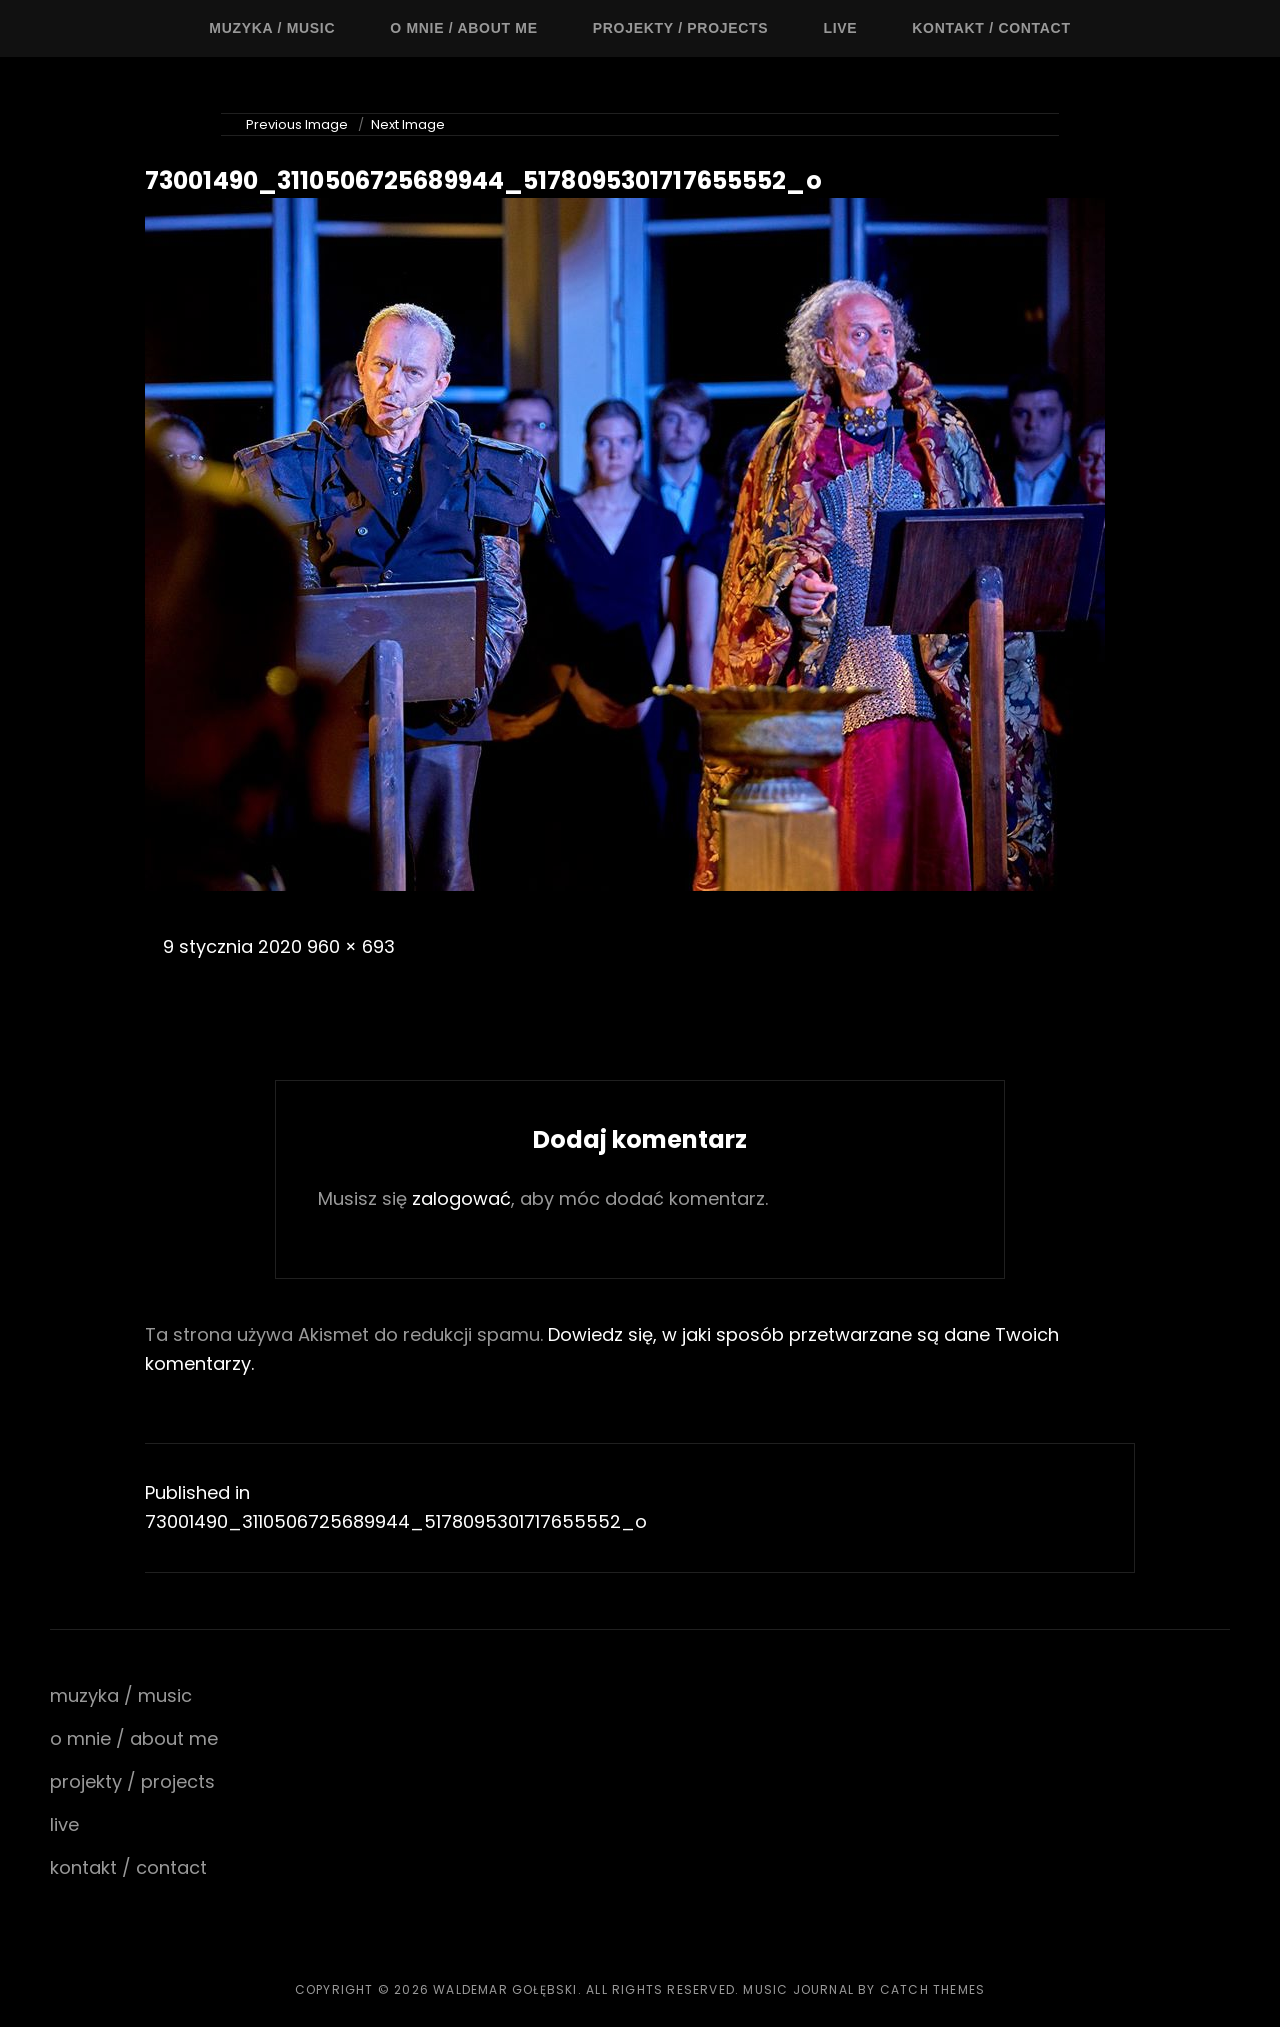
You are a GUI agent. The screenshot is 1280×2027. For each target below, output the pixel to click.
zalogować (461, 1198)
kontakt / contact (991, 28)
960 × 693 (351, 946)
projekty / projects (681, 28)
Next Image (408, 124)
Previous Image (297, 124)
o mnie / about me (464, 28)
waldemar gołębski (505, 1989)
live (840, 28)
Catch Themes (932, 1989)
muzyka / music (272, 28)
